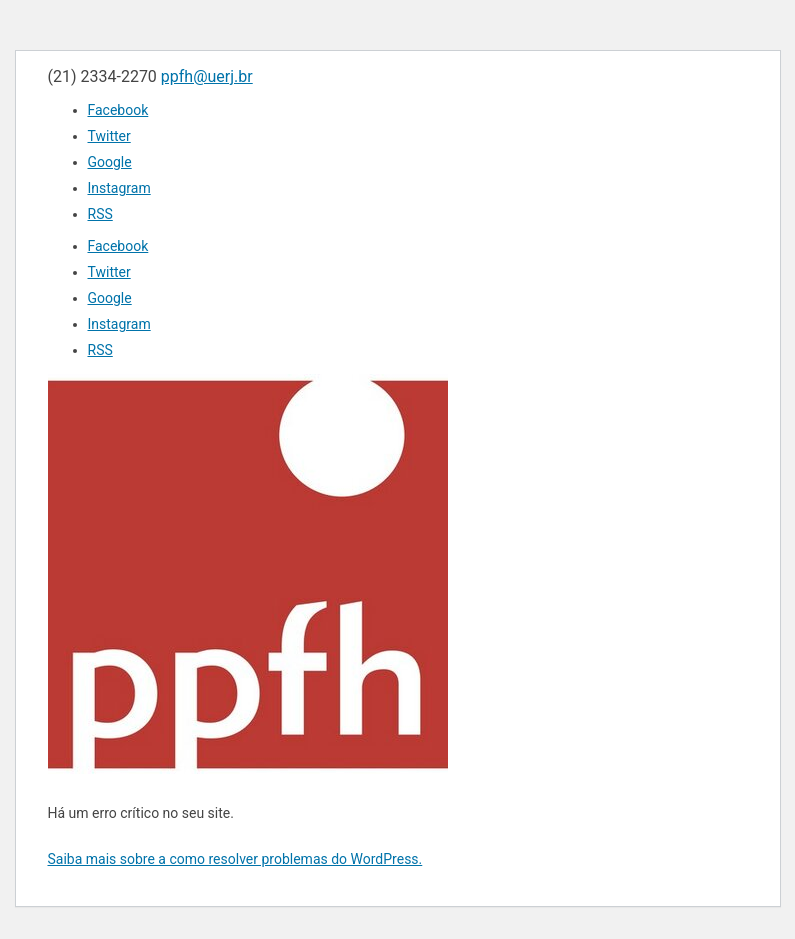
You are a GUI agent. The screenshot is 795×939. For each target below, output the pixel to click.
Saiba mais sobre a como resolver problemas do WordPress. (235, 859)
